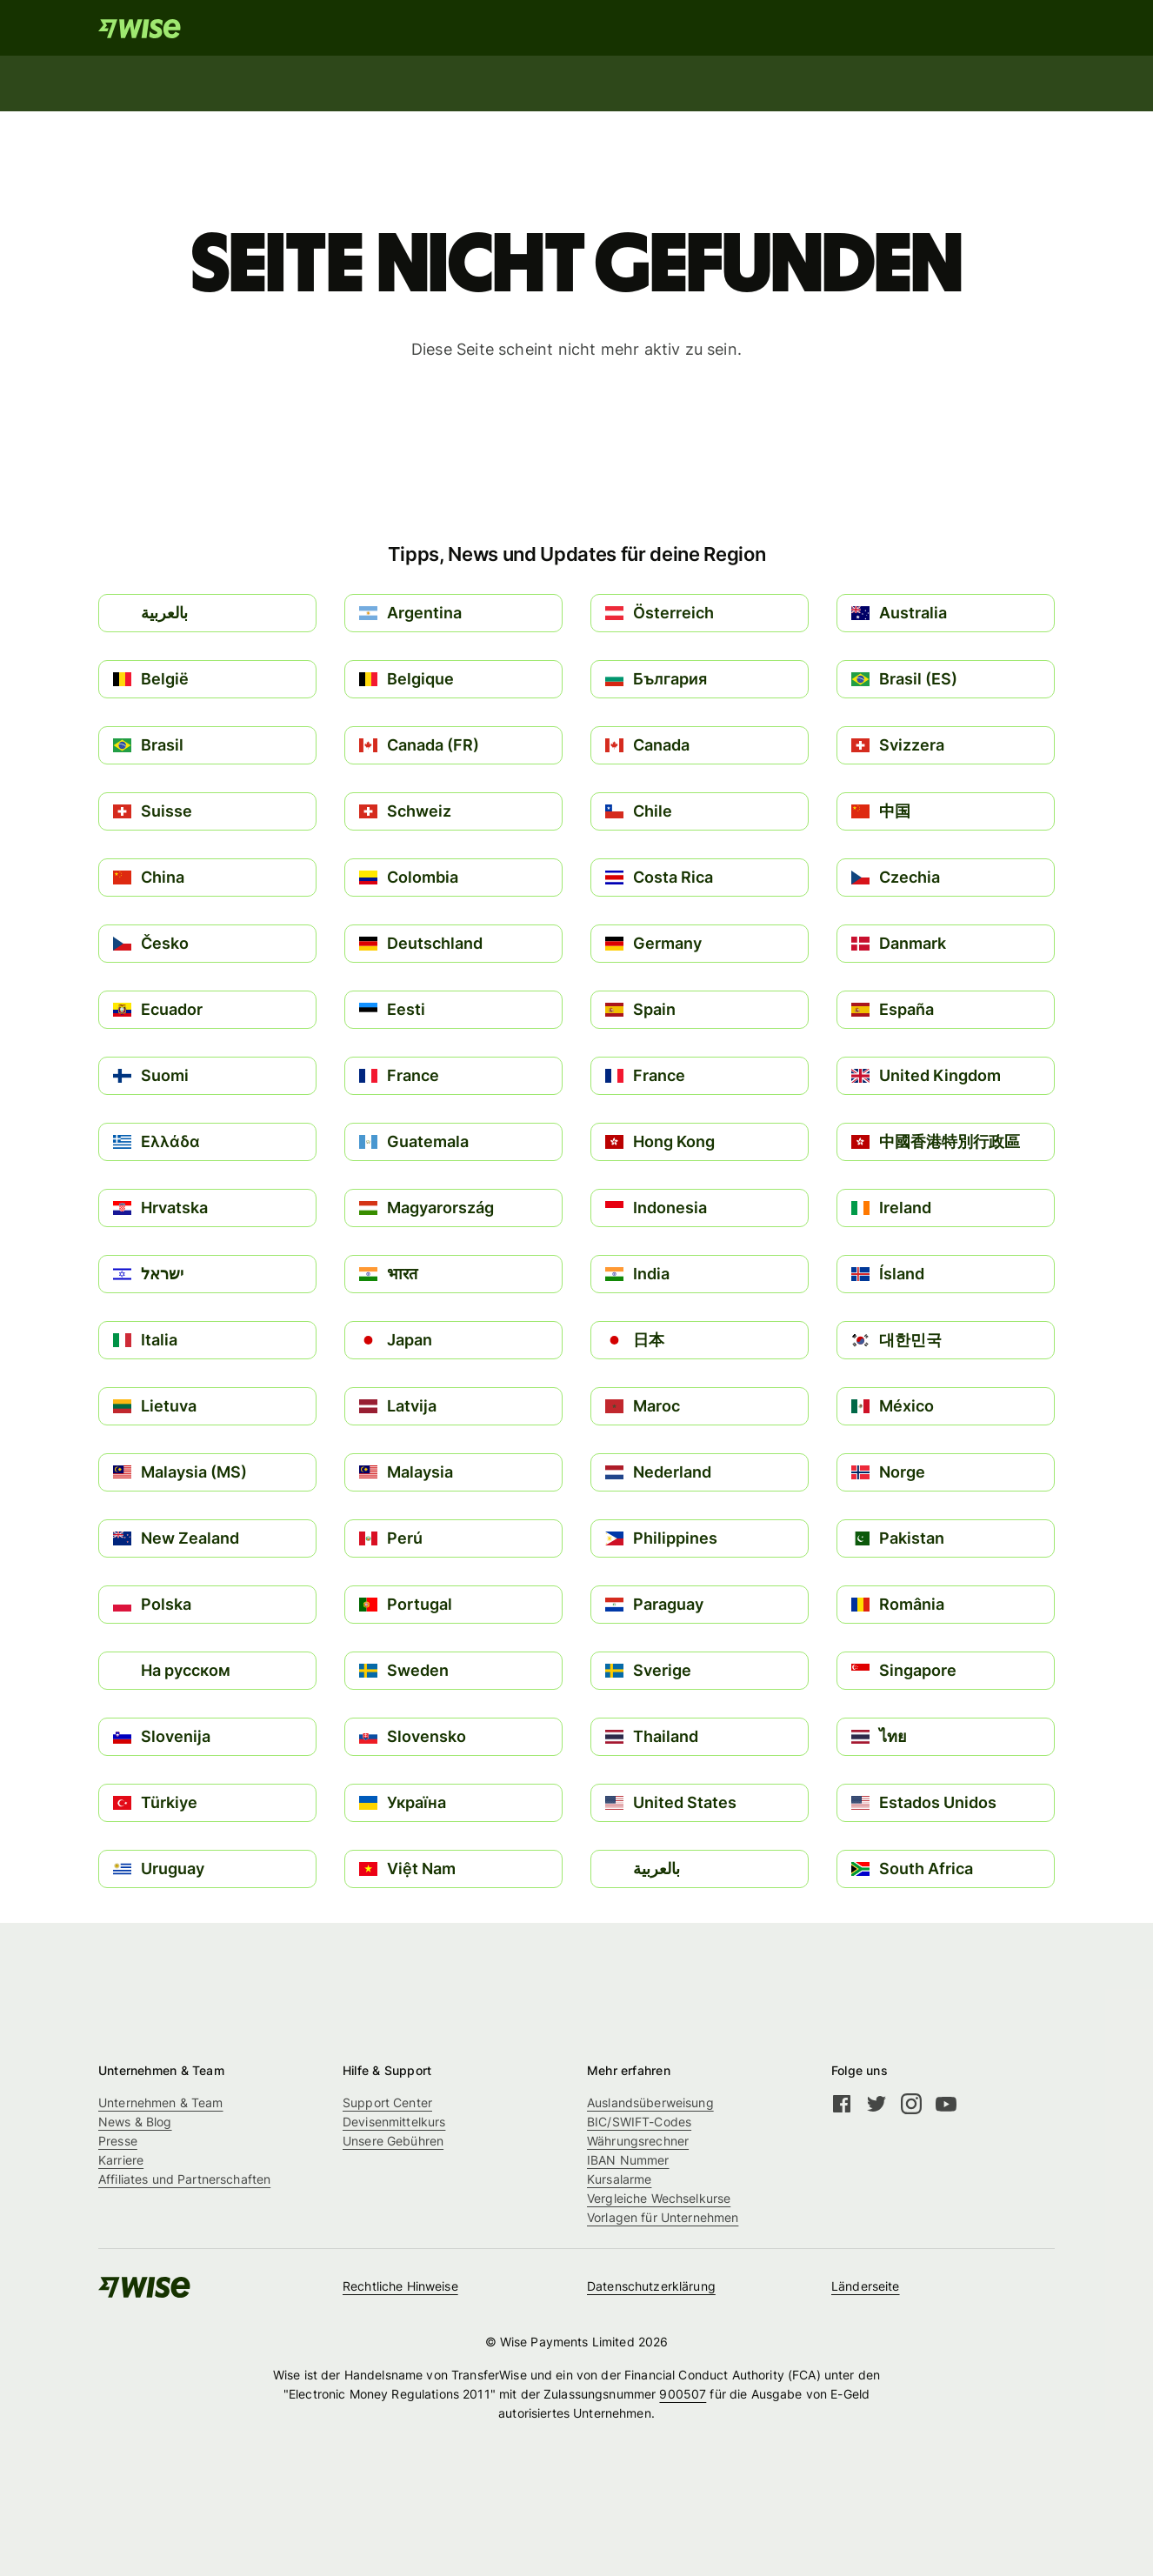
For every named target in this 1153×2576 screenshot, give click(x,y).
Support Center (387, 2102)
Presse (117, 2140)
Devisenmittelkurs (394, 2121)
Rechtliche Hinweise (400, 2286)
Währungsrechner (638, 2140)
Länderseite (865, 2286)
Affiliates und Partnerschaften (184, 2179)
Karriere (120, 2159)
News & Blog (135, 2121)
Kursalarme (619, 2179)
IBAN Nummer (628, 2159)
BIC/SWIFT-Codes (639, 2121)
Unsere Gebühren (393, 2140)
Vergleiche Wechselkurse (658, 2198)
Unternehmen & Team (160, 2102)
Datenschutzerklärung (651, 2286)
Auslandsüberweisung (650, 2102)
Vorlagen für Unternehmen (662, 2217)
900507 (682, 2393)
